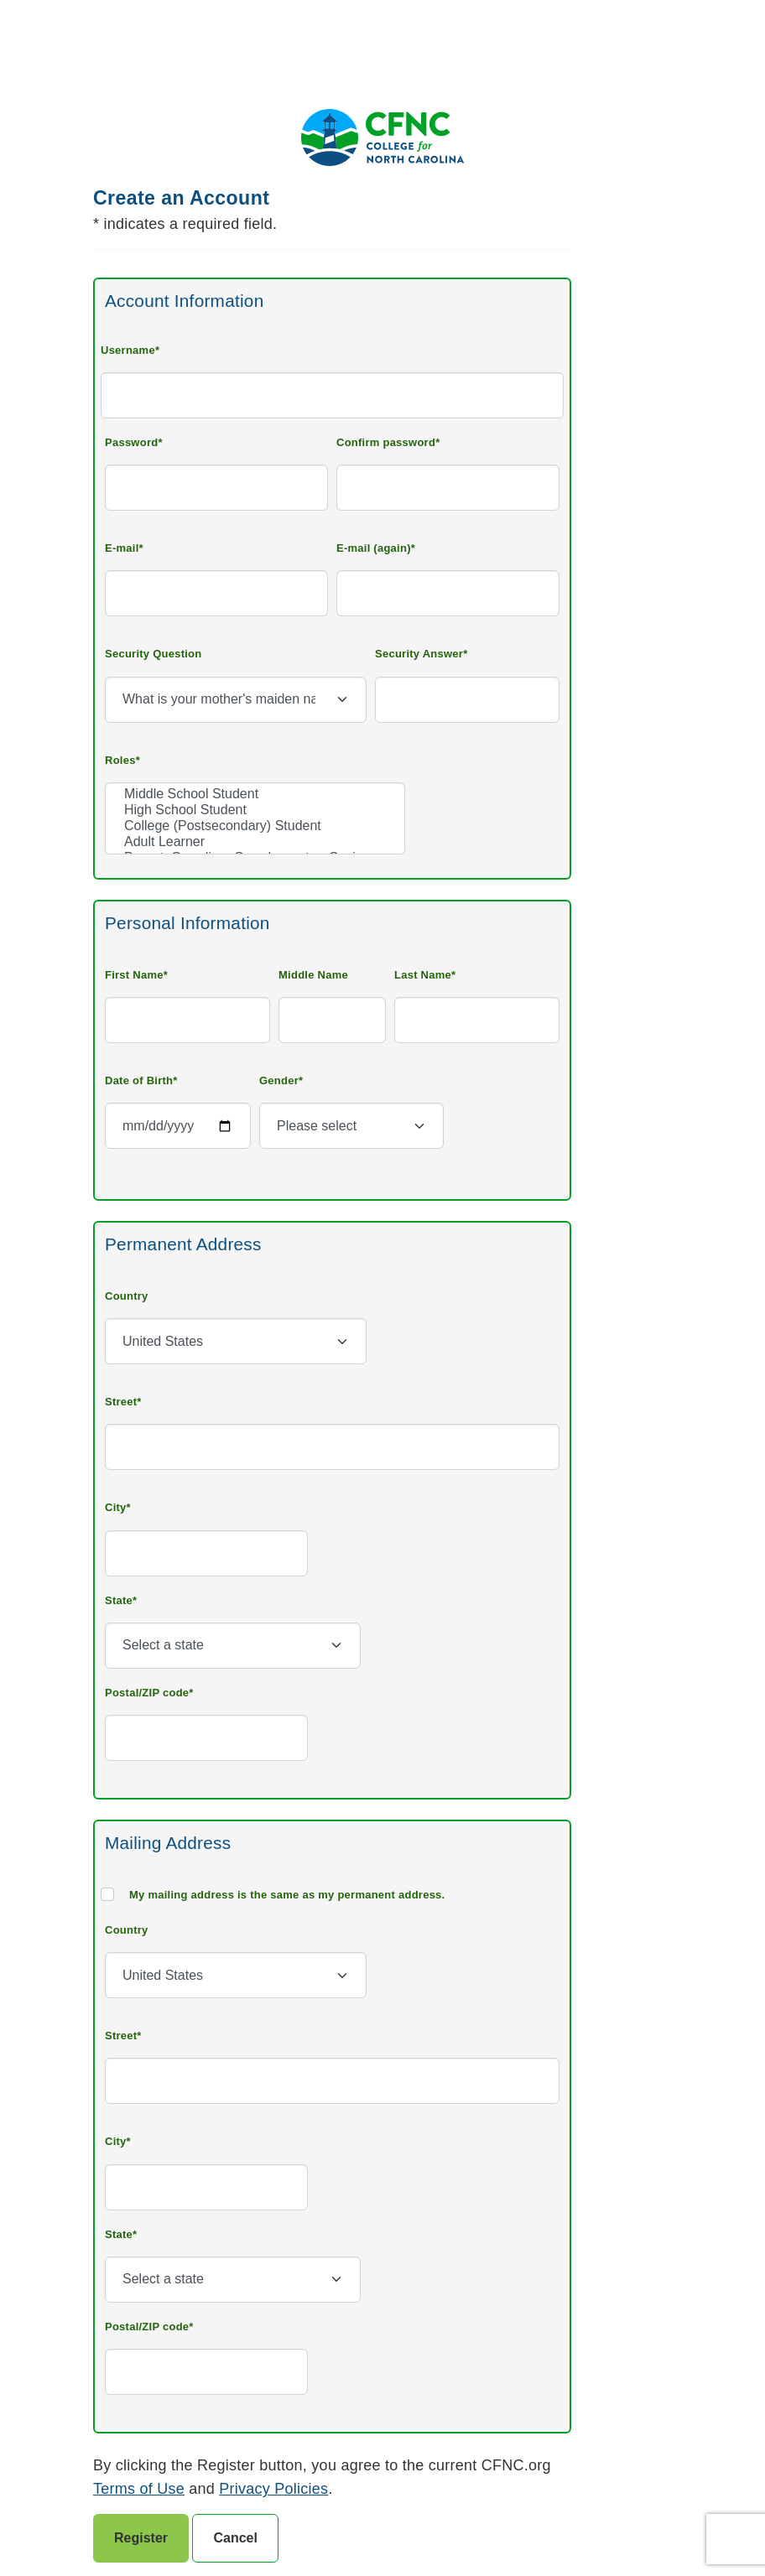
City (116, 1507)
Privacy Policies (273, 2488)
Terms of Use (139, 2488)
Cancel (235, 2538)
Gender (279, 1080)
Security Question (153, 653)
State (119, 1600)
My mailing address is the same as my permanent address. (287, 1894)
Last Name (422, 975)
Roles (120, 760)
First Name (134, 975)
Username (128, 350)
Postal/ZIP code (147, 1692)
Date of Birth (139, 1080)
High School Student (255, 810)
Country (126, 1296)
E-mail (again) (373, 548)
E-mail (122, 548)
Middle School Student (255, 794)
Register (141, 2538)
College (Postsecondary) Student (255, 826)
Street (121, 1401)
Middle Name (313, 975)
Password (131, 442)
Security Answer (419, 653)
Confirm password (385, 442)
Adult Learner (255, 842)
